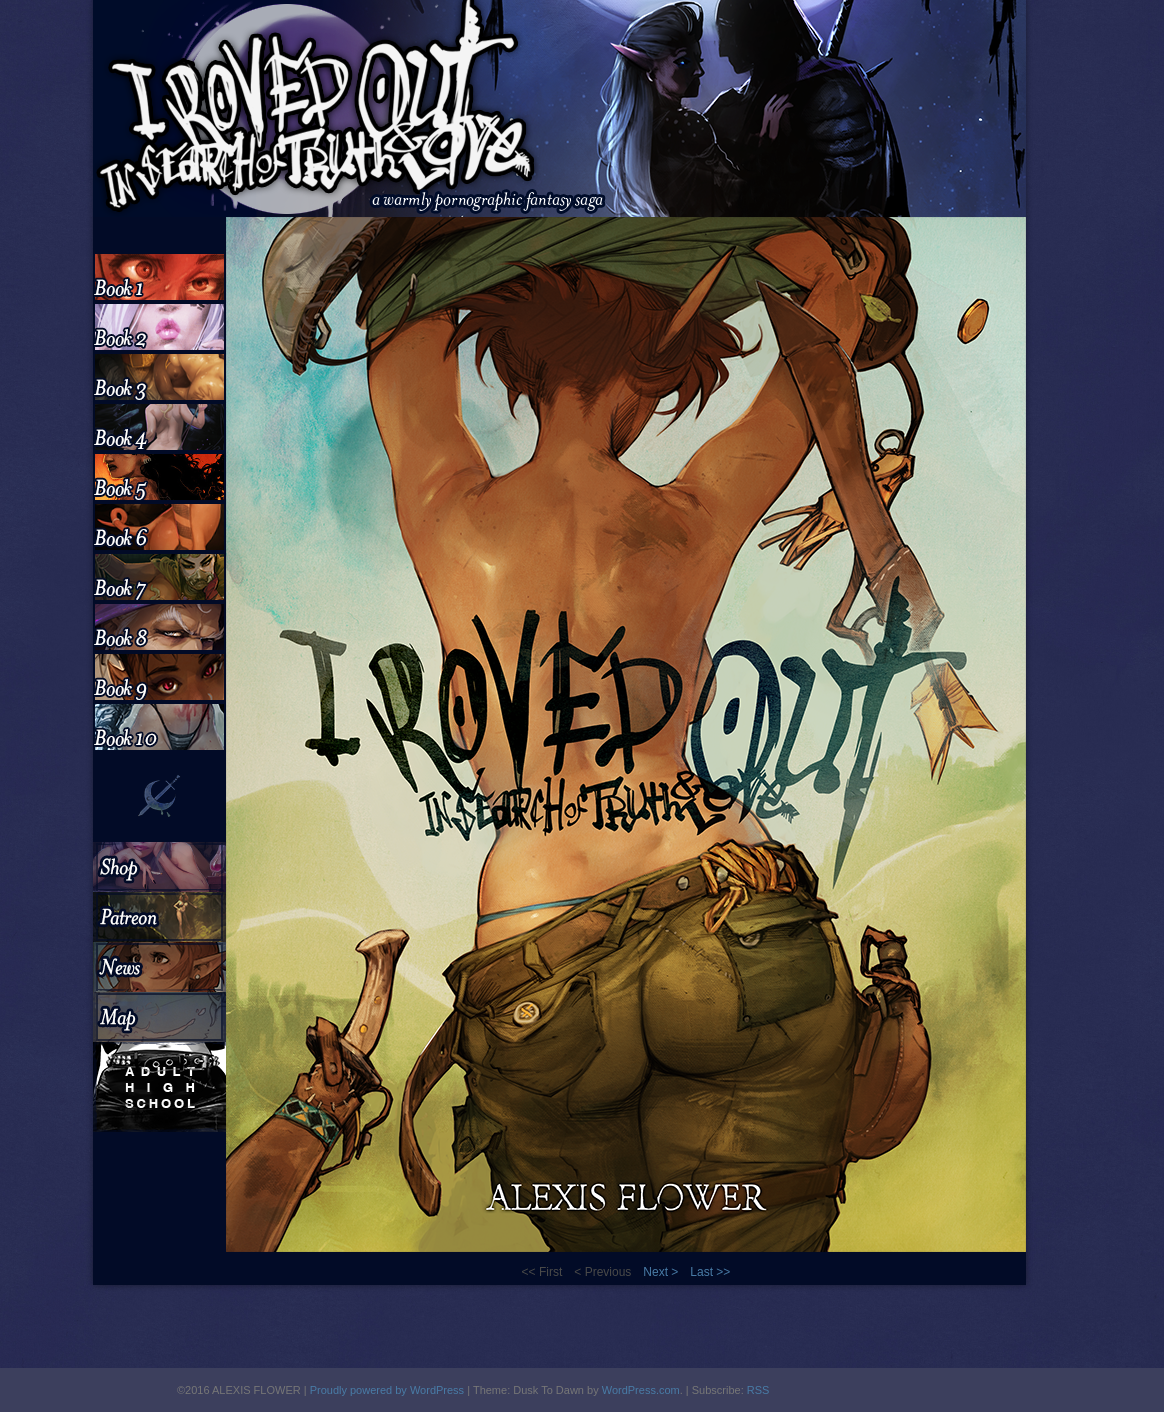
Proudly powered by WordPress (387, 1390)
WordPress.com (641, 1390)
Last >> (710, 1272)
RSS (758, 1390)
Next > (660, 1272)
